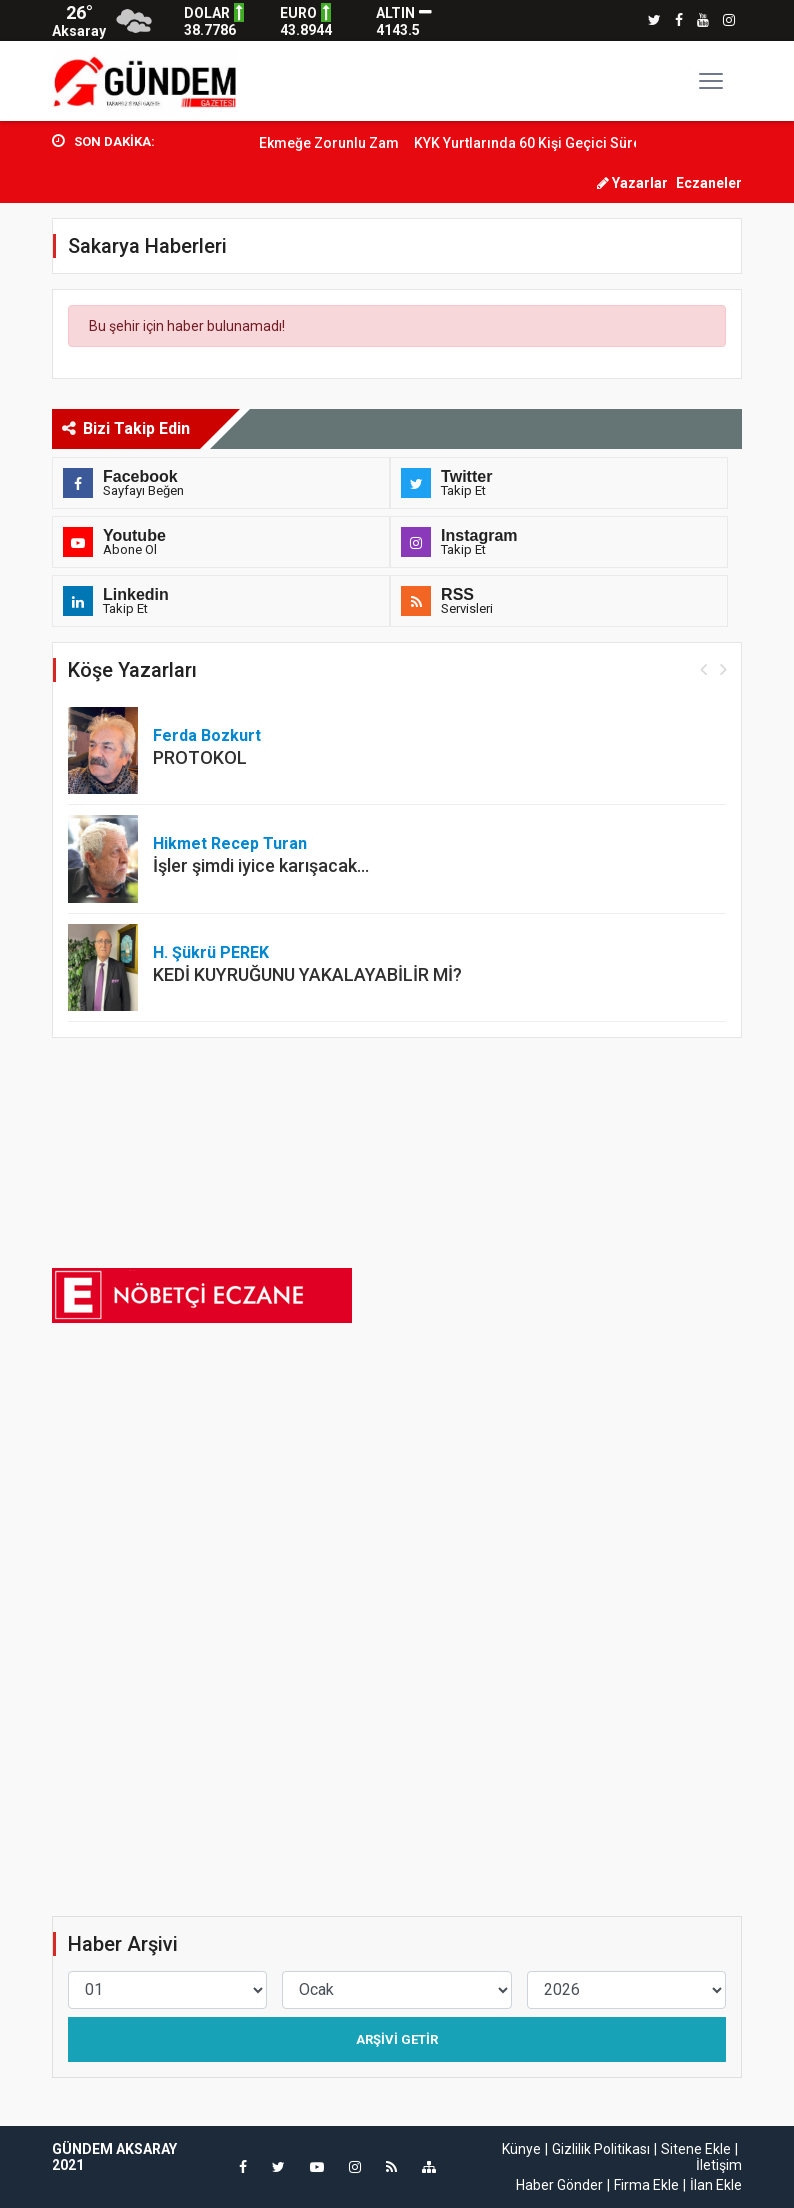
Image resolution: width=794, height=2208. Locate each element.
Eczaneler (709, 183)
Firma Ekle (646, 2185)
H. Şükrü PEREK (211, 952)
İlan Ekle (716, 2185)
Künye (521, 2149)
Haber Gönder (559, 2185)
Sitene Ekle (696, 2149)
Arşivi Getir (397, 2039)
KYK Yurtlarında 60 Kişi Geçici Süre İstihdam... (586, 143)
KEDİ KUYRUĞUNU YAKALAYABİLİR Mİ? (307, 974)
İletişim (719, 2165)
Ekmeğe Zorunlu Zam (351, 143)
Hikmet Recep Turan (230, 843)
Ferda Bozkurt (207, 735)
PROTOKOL (200, 757)
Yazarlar (632, 183)
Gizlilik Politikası (601, 2149)
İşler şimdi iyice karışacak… (261, 865)
